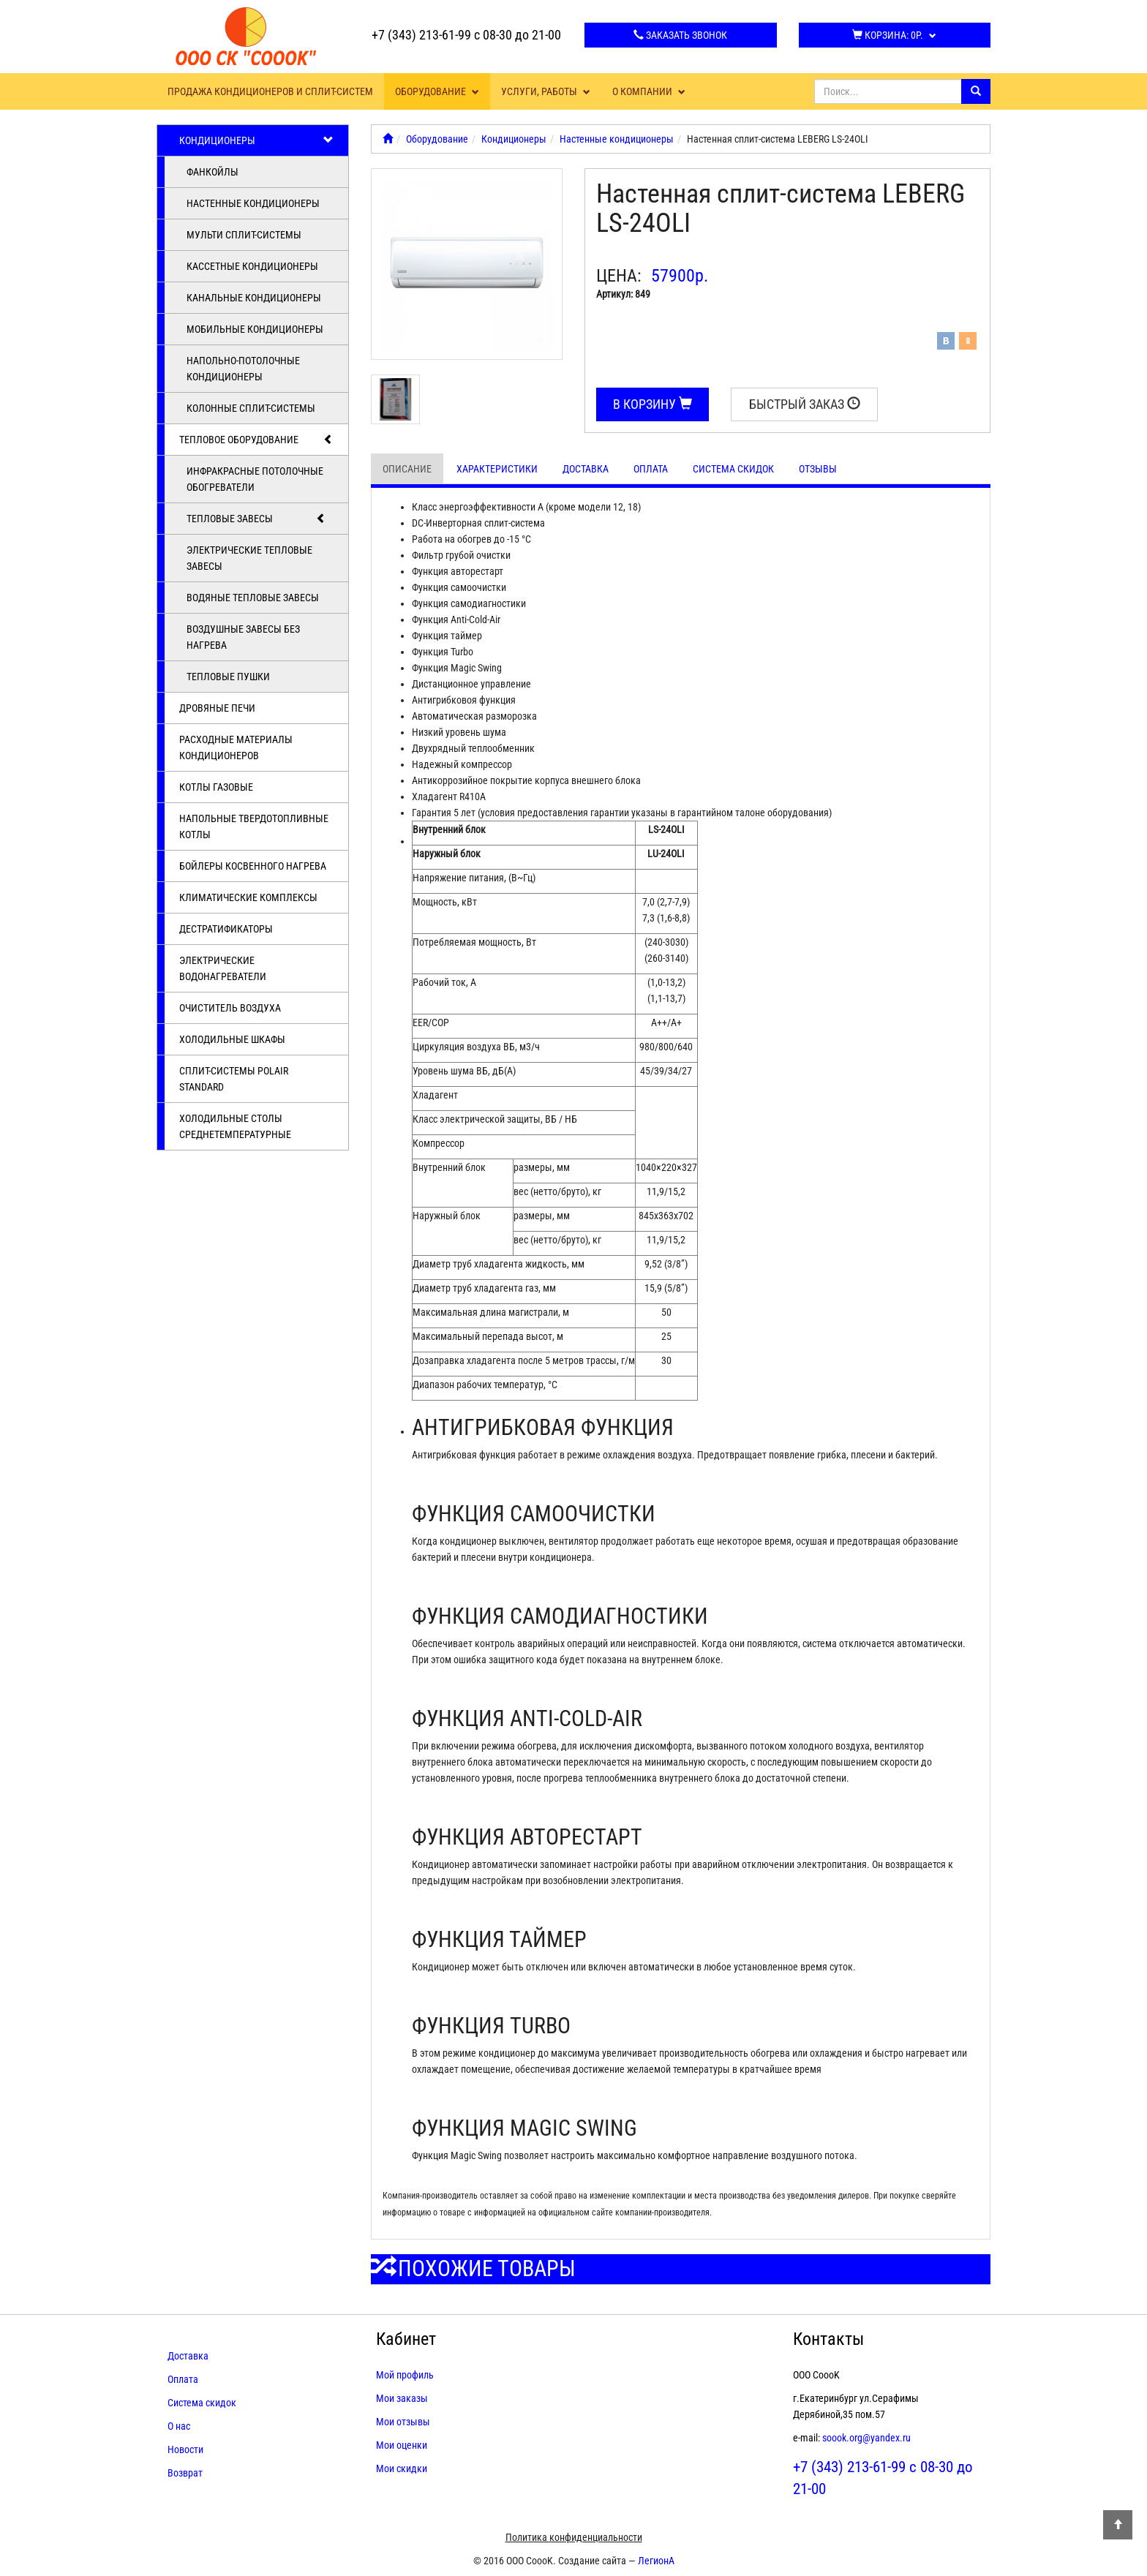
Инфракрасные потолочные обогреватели (255, 479)
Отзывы (818, 469)
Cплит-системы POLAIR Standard (233, 1079)
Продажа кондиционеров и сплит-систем (270, 91)
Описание (407, 469)
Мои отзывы (403, 2422)
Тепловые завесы (256, 518)
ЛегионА (656, 2560)
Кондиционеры (256, 140)
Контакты (828, 2339)
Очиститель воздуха (230, 1008)
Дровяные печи (217, 708)
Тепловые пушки (228, 676)
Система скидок (733, 469)
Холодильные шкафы (232, 1039)
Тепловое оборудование (256, 439)
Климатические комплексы (248, 897)
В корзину (652, 404)
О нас (179, 2426)
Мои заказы (402, 2398)
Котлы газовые (216, 787)
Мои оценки (401, 2445)
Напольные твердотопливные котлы (253, 826)
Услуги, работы (545, 91)
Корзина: (894, 35)
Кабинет (406, 2339)
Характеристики (497, 469)
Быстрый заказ (804, 404)
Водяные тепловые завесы (253, 597)
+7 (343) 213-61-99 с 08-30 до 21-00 (466, 34)
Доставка (586, 469)
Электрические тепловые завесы (249, 558)
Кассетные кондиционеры (252, 266)
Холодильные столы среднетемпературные (235, 1126)
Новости (185, 2449)
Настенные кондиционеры (253, 203)
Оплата (650, 469)
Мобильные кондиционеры (255, 329)
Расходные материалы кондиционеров (236, 747)
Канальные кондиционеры (254, 298)
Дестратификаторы (226, 929)
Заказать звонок (680, 35)
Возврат (185, 2473)
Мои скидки (401, 2468)
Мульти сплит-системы (244, 235)
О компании (648, 91)
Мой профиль (405, 2375)
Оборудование (437, 91)
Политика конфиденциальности (573, 2537)
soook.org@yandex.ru (866, 2438)
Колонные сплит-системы (251, 408)
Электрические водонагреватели (222, 968)
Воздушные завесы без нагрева (243, 637)
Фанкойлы (212, 172)
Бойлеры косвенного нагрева (252, 866)
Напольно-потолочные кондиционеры (243, 369)
